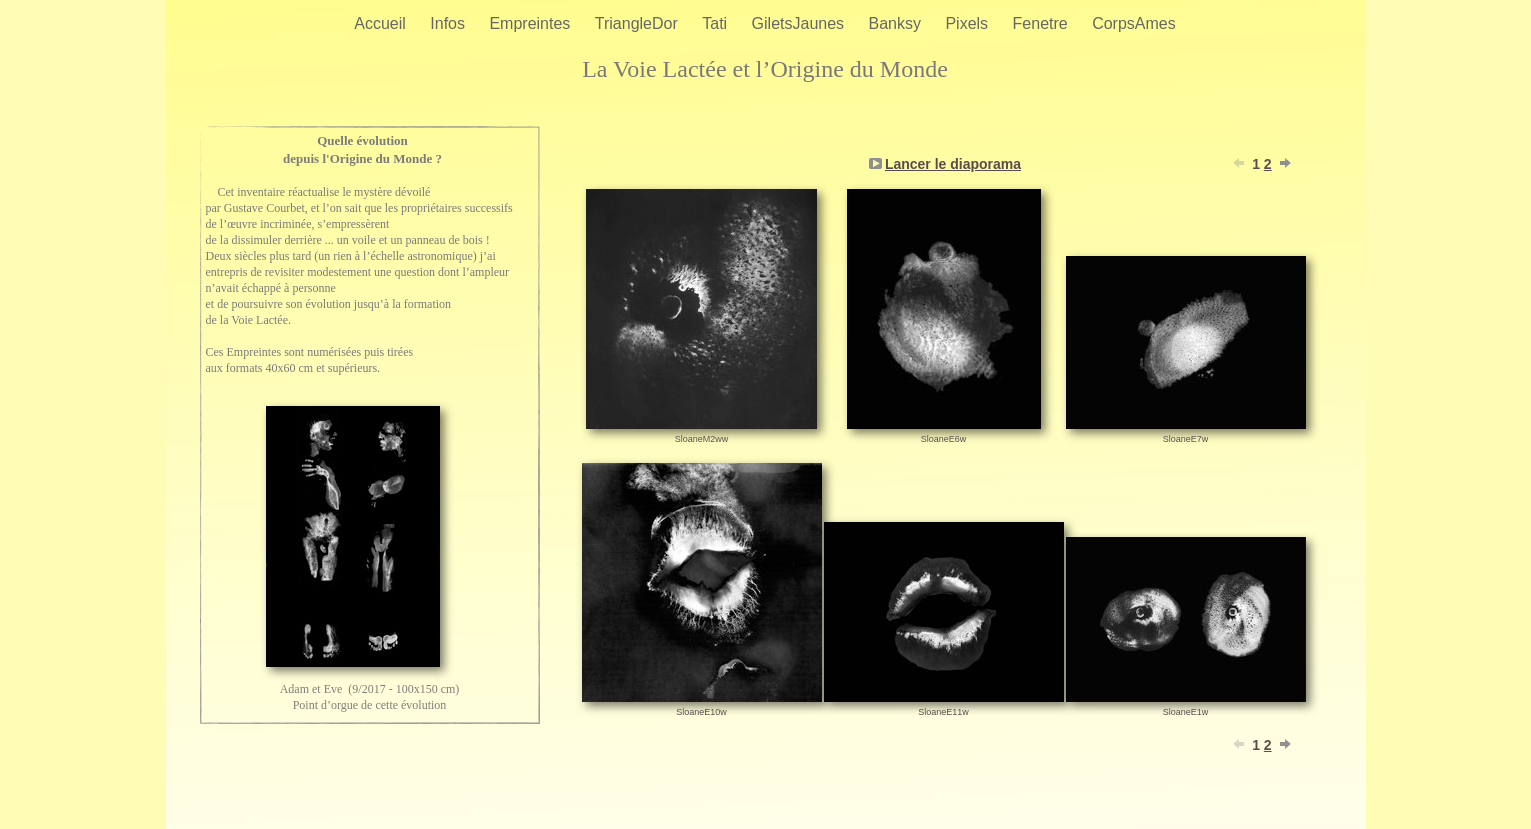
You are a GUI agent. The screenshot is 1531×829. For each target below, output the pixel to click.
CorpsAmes (1134, 23)
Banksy (897, 23)
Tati (716, 23)
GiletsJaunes (800, 23)
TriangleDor (638, 23)
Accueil (382, 23)
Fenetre (1043, 23)
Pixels (968, 23)
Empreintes (531, 23)
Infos (449, 23)
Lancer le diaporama (953, 164)
